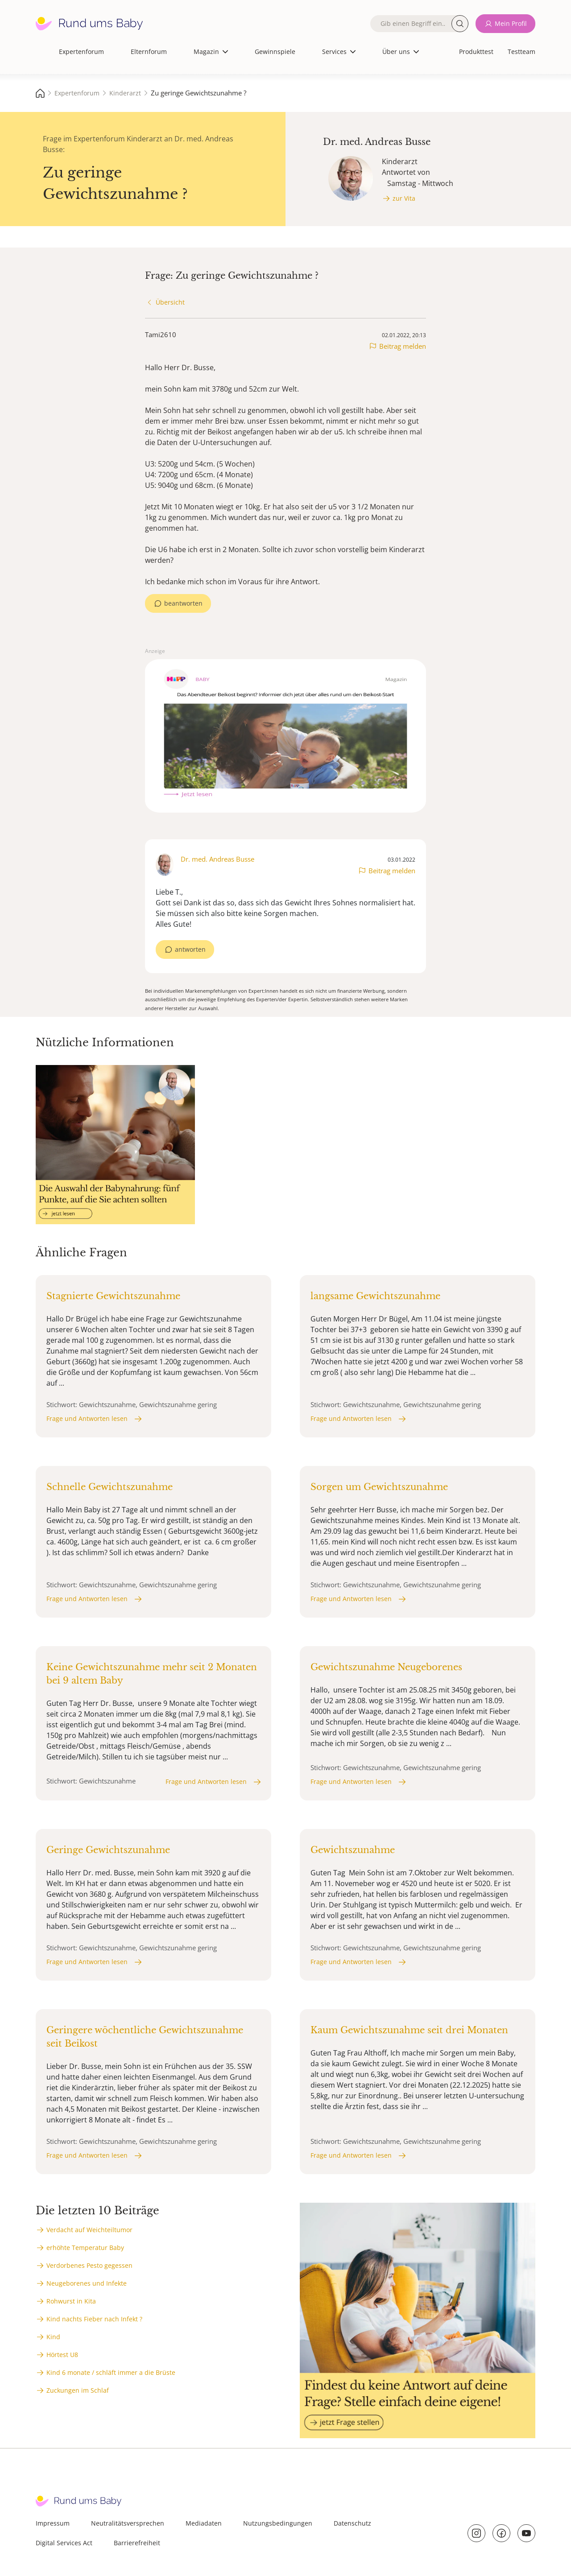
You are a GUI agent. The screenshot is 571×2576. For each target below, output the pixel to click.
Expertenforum (81, 51)
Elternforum (149, 51)
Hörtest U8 (62, 2354)
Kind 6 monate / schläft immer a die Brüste (110, 2372)
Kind (53, 2336)
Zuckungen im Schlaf (77, 2390)
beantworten (183, 603)
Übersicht (170, 302)
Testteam (521, 51)
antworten (190, 949)
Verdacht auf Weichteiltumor (89, 2229)
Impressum (53, 2523)
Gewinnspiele (275, 51)
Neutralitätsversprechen (127, 2523)
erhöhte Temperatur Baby (85, 2247)
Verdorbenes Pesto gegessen (89, 2265)
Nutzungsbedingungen (277, 2523)
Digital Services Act (64, 2543)
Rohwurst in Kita (71, 2301)
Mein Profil (511, 23)
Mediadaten (204, 2523)
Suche (459, 23)
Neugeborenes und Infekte (86, 2283)
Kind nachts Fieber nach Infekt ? (94, 2319)
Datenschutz (352, 2523)
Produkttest (476, 51)
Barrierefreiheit (137, 2543)
